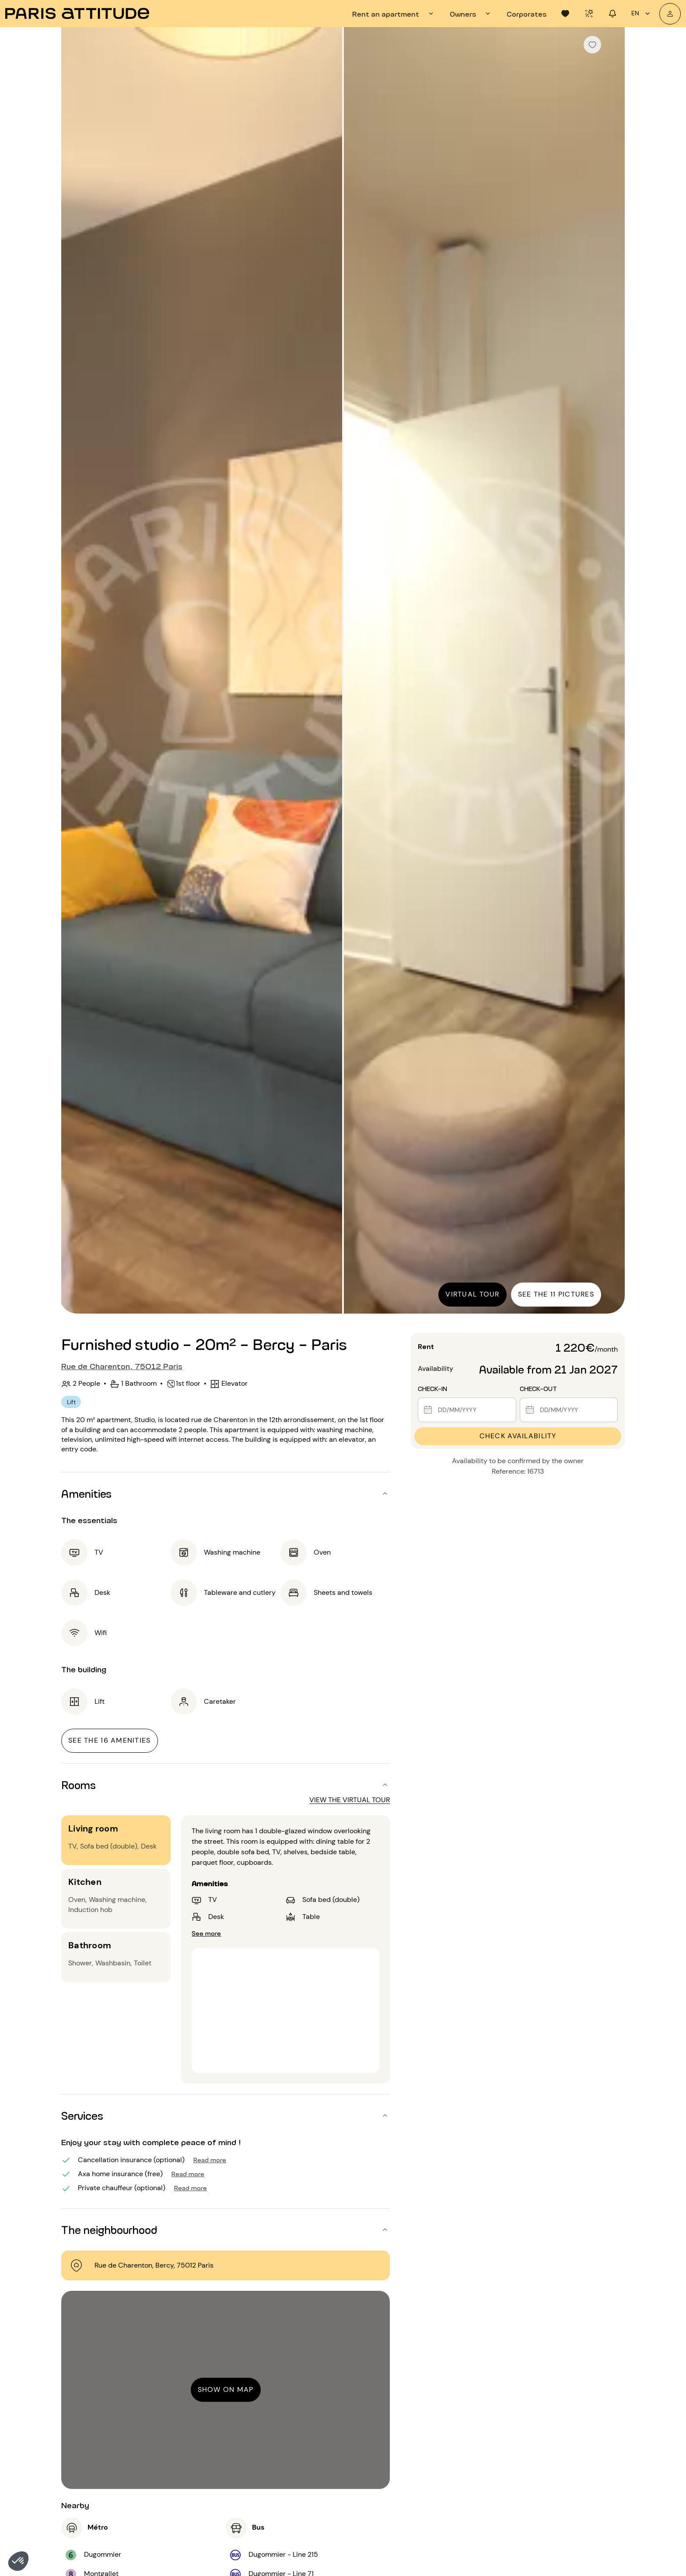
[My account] (670, 13)
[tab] (394, 13)
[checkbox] (592, 44)
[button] (18, 2561)
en (641, 13)
